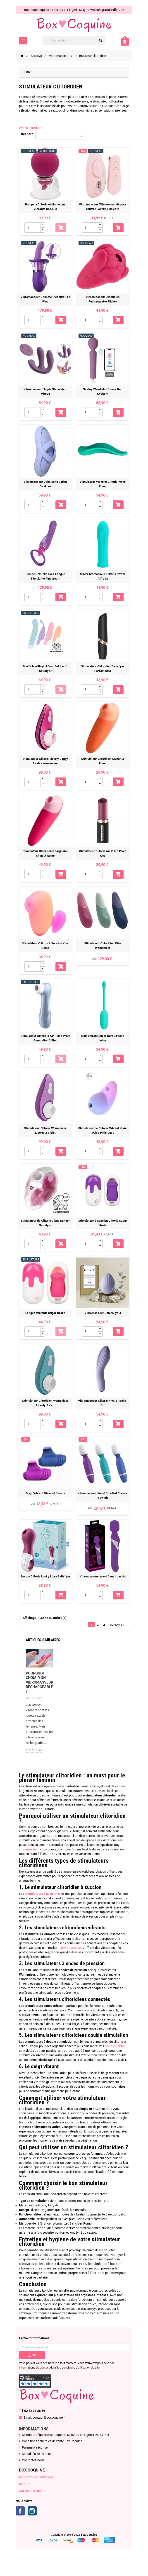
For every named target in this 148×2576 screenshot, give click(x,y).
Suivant (119, 1648)
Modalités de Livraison (36, 2469)
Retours (23, 2499)
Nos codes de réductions (34, 2493)
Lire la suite (32, 1775)
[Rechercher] (74, 40)
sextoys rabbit (113, 2066)
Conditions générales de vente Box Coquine (50, 2457)
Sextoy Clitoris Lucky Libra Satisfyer (44, 1600)
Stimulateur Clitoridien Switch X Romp (103, 769)
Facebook (18, 2526)
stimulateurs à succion (39, 1914)
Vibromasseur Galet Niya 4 (103, 1332)
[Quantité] (31, 229)
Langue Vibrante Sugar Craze (44, 1332)
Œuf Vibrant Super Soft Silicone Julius (103, 1051)
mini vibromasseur (59, 1968)
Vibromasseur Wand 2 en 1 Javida (103, 1600)
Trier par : (24, 134)
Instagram (30, 2526)
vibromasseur (27, 1869)
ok (30, 2371)
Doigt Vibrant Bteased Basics (44, 1515)
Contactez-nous (31, 2476)
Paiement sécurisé (33, 2463)
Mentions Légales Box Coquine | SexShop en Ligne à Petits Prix (63, 2450)
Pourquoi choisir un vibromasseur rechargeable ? (38, 1707)
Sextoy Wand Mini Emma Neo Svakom (103, 393)
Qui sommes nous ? (31, 2506)
